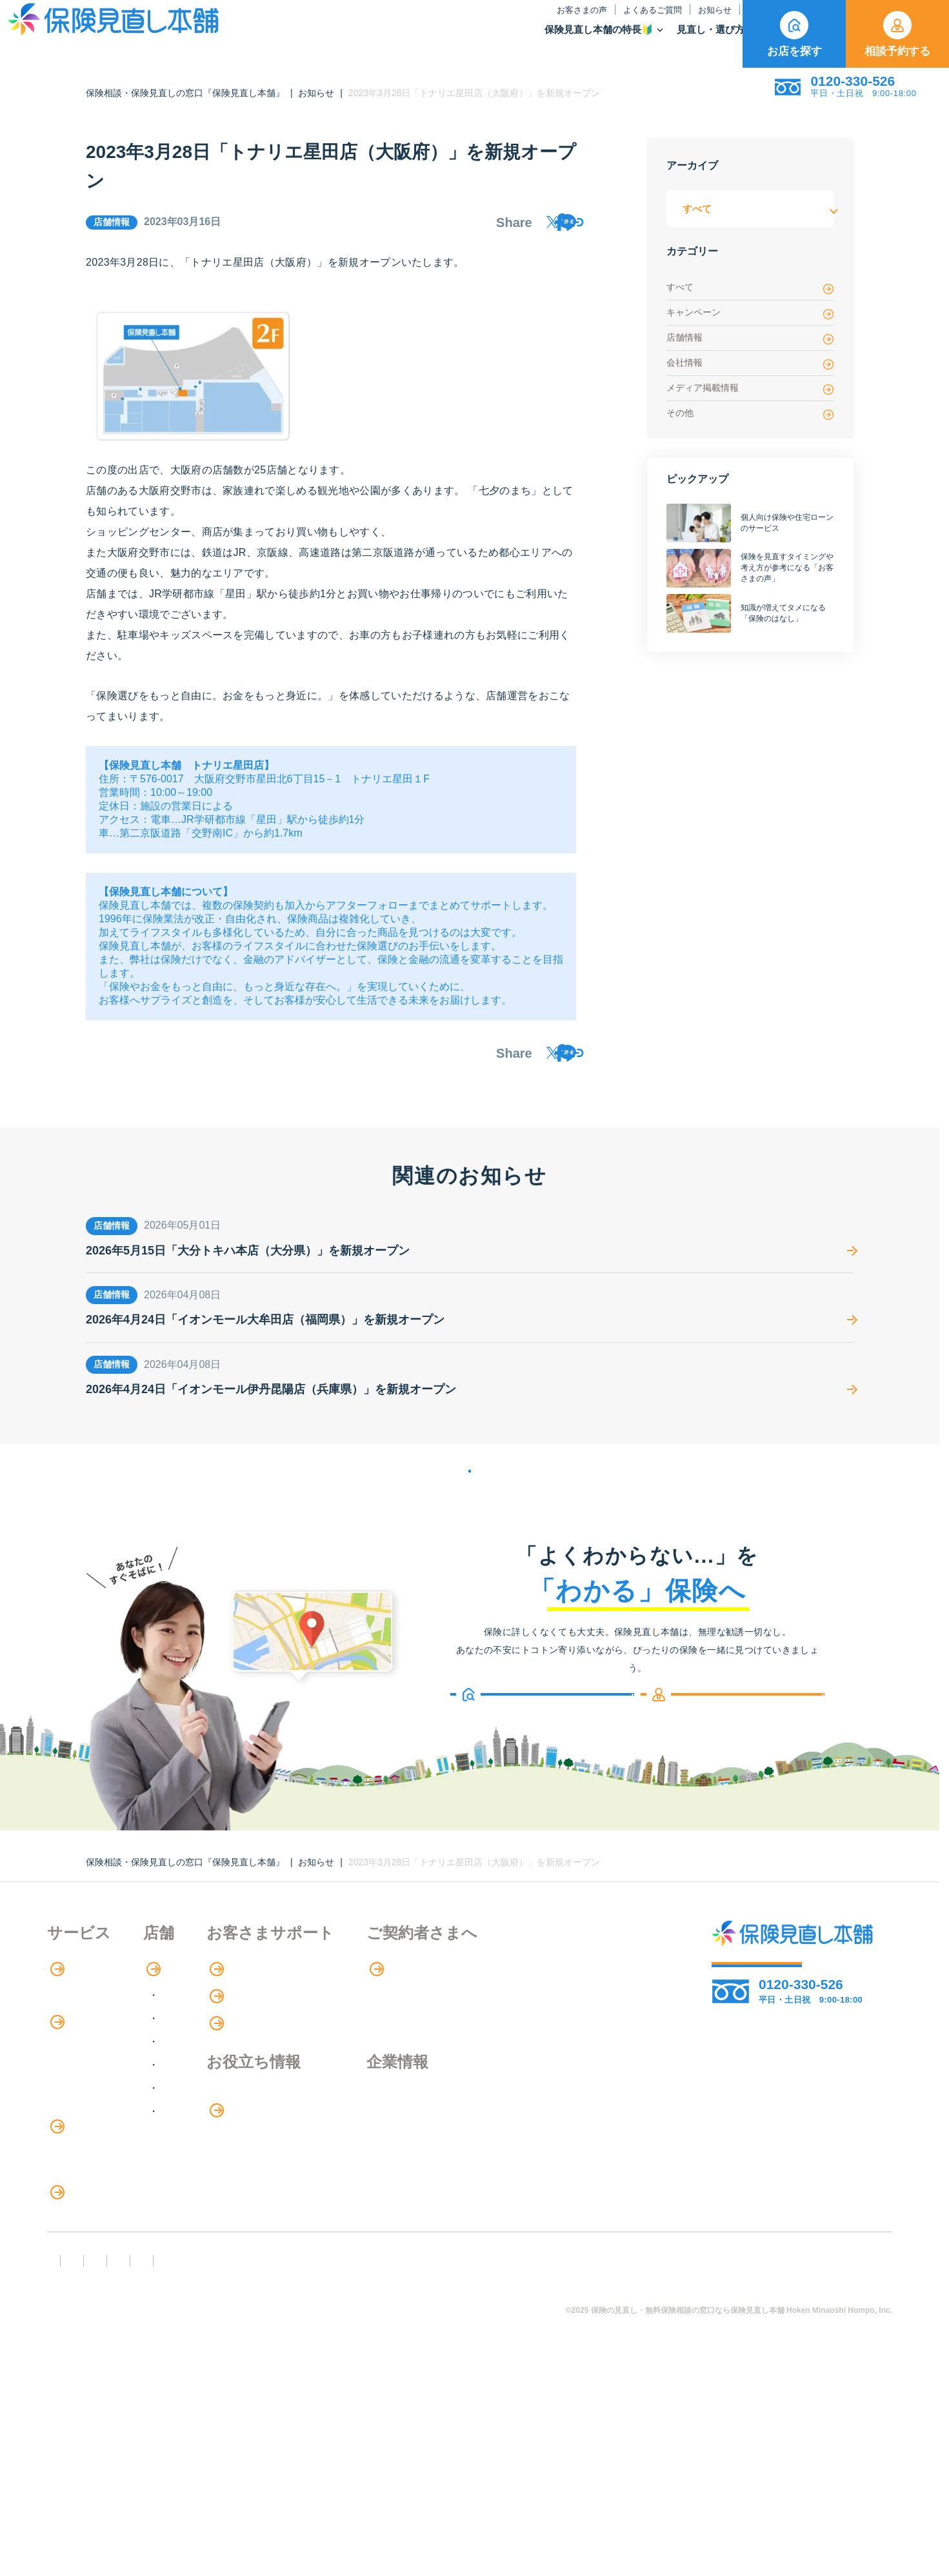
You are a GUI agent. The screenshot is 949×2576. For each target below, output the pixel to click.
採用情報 (531, 2175)
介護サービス (85, 2233)
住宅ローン (73, 2206)
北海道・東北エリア (261, 2046)
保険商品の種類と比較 (98, 2126)
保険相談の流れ (83, 2046)
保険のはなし (603, 23)
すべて (750, 288)
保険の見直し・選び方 (107, 2286)
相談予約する (897, 34)
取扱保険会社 (701, 42)
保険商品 (622, 42)
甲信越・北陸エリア (261, 2093)
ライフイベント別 (88, 2338)
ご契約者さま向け (690, 23)
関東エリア (241, 2070)
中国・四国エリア (256, 2139)
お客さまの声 (406, 23)
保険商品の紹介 (92, 2101)
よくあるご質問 (476, 23)
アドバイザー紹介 (88, 2073)
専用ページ (538, 2021)
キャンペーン (750, 313)
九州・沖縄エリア (256, 2162)
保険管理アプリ (83, 2179)
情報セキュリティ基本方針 (592, 2461)
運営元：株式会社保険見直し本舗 (763, 2461)
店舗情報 (750, 338)
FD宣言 (69, 2461)
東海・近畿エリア (256, 2116)
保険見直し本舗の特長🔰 (422, 42)
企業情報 (531, 2148)
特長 (66, 2021)
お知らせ (538, 23)
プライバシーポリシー (448, 2461)
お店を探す (794, 34)
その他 (750, 414)
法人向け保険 (78, 2259)
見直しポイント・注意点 (104, 2312)
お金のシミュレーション (406, 2175)
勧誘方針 (138, 2461)
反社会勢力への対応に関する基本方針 (278, 2461)
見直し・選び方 (541, 42)
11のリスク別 (78, 2365)
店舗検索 (229, 2021)
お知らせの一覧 (470, 1507)
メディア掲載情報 (750, 388)
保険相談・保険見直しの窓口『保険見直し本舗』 (185, 93)
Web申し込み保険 (88, 2153)
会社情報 (750, 363)
